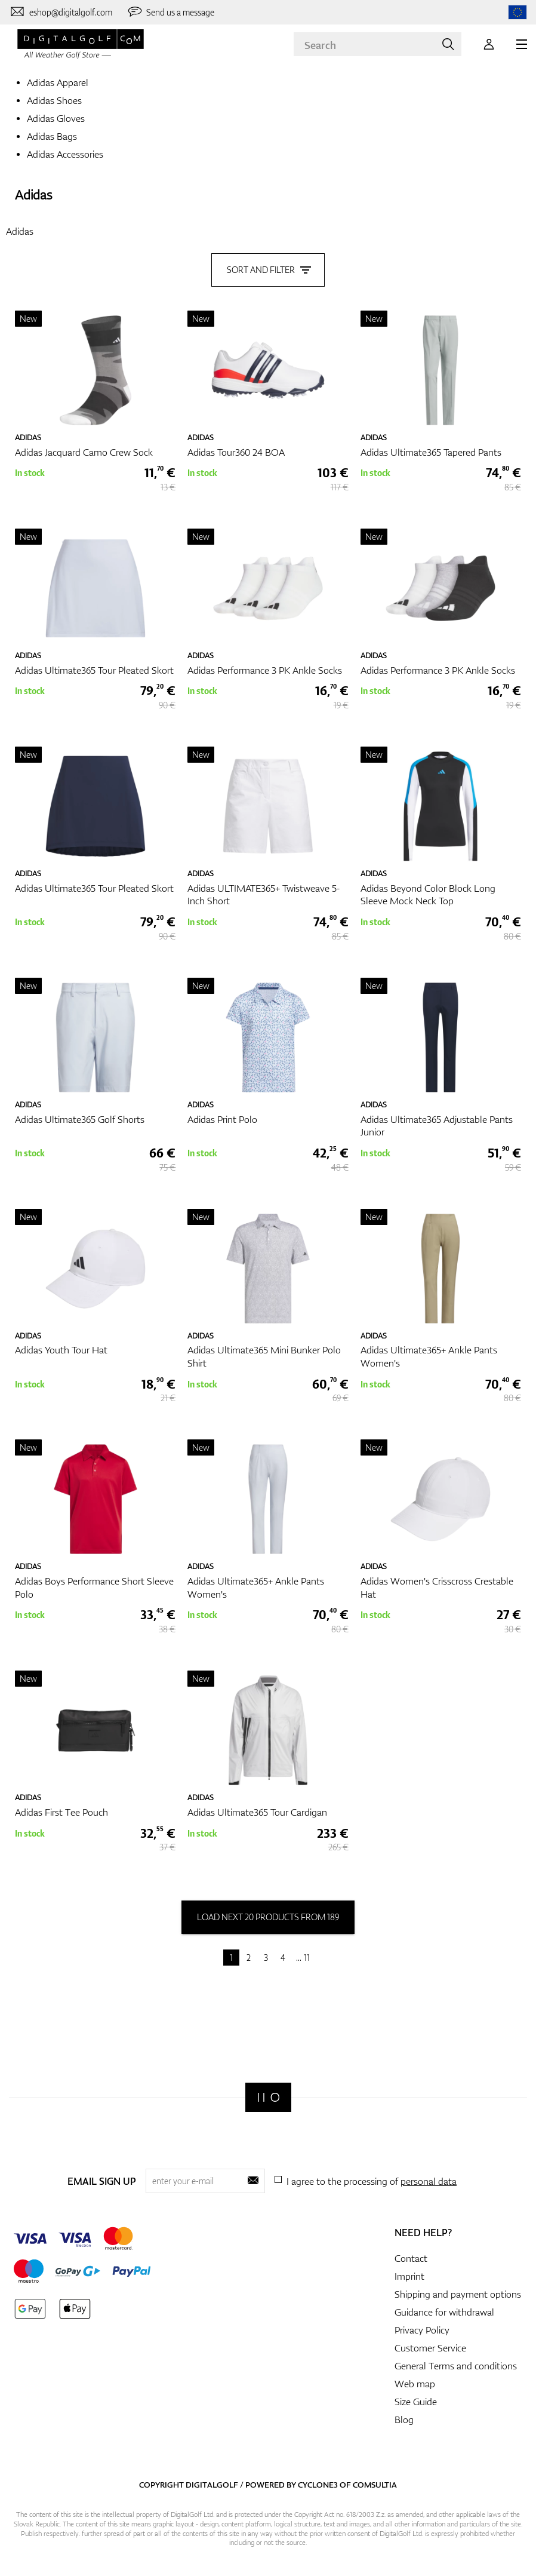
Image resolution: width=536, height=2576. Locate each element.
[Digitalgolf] (268, 2096)
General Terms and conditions (456, 2365)
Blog (404, 2418)
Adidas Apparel (57, 82)
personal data (429, 2180)
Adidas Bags (52, 136)
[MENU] (521, 44)
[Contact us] (60, 12)
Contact (411, 2257)
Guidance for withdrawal (444, 2311)
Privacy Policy (422, 2329)
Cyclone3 (318, 2484)
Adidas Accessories (65, 154)
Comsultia (375, 2484)
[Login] (488, 44)
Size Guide (416, 2401)
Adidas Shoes (54, 100)
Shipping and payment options (458, 2293)
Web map (415, 2383)
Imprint (409, 2275)
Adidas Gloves (56, 118)
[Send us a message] (171, 12)
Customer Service (430, 2347)
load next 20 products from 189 (268, 1916)
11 (307, 1957)
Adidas (33, 194)
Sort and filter (268, 268)
